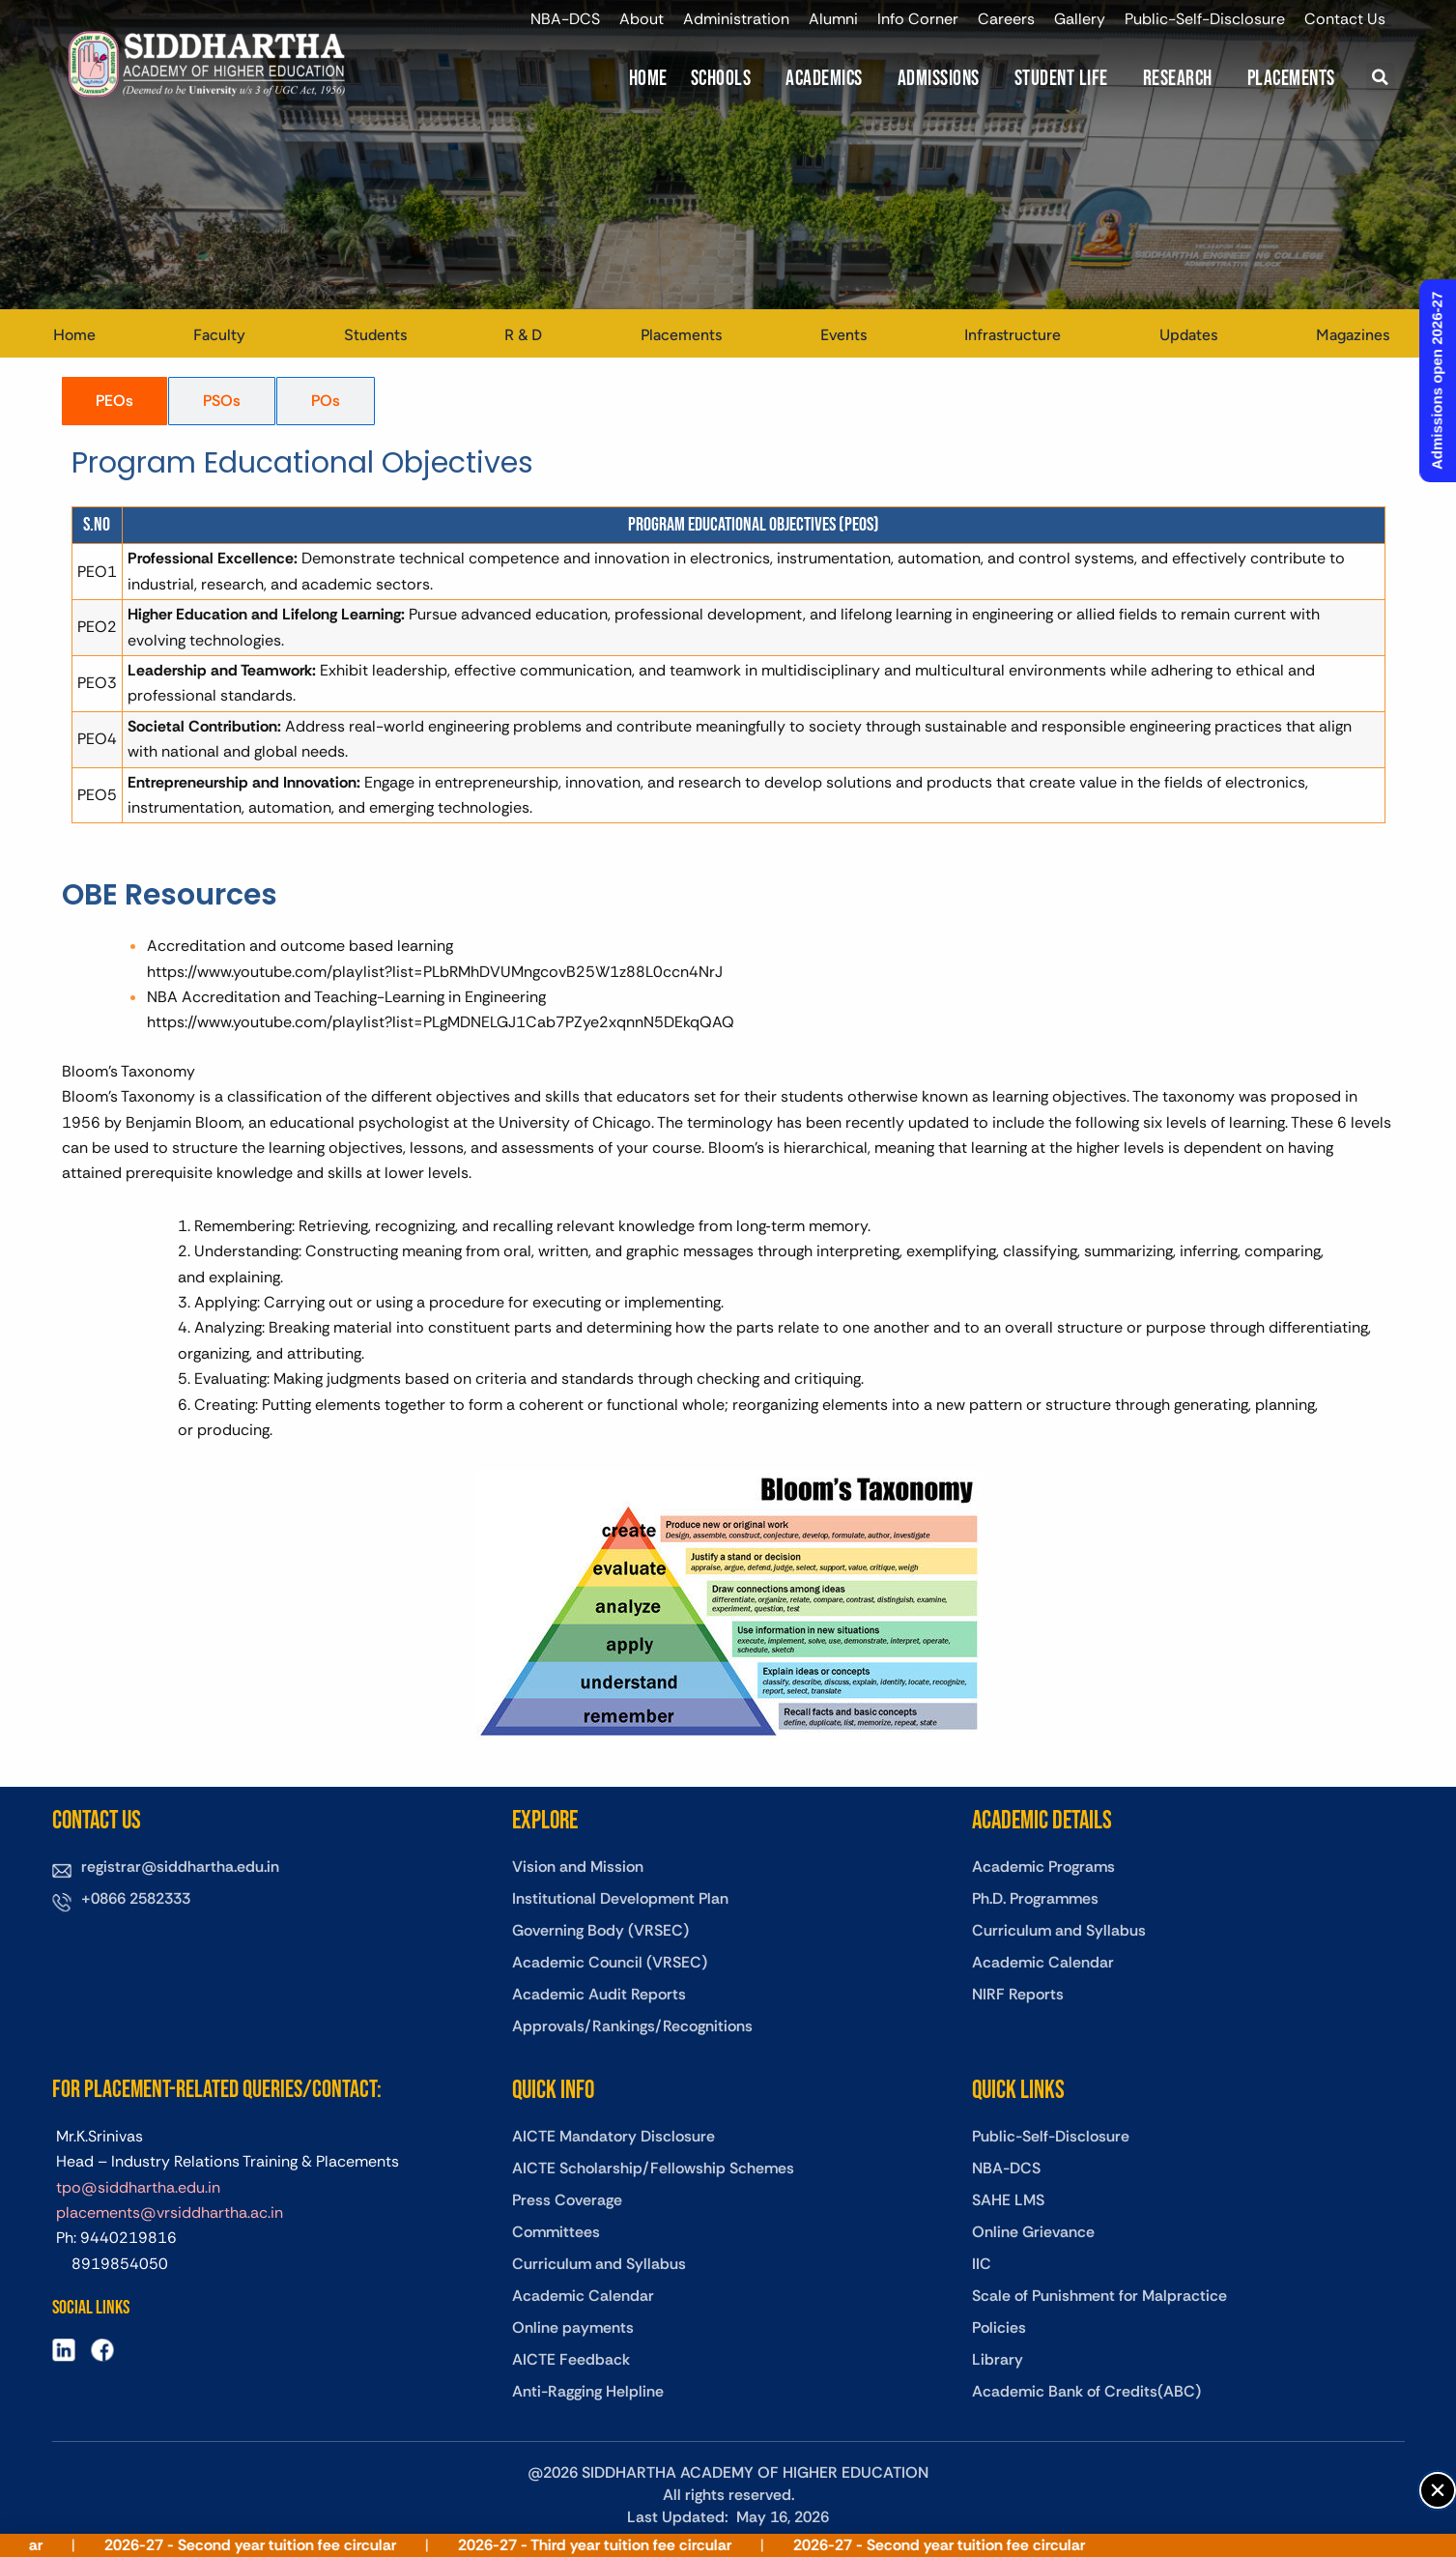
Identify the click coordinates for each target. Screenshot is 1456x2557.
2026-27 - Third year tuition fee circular (643, 2545)
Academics (824, 79)
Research (1178, 79)
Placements (1291, 79)
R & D (523, 335)
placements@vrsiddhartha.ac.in (169, 2212)
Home (648, 79)
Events (843, 335)
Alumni (833, 19)
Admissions (939, 79)
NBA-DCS (565, 19)
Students (375, 335)
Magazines (1352, 335)
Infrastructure (1012, 335)
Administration (736, 19)
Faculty (219, 335)
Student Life (1061, 79)
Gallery (1079, 19)
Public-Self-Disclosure (1205, 19)
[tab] (114, 401)
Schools (721, 79)
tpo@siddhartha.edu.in (138, 2187)
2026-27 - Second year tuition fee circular (298, 2545)
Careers (1006, 19)
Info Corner (917, 19)
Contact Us (1344, 19)
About (641, 19)
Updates (1188, 335)
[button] (1380, 77)
